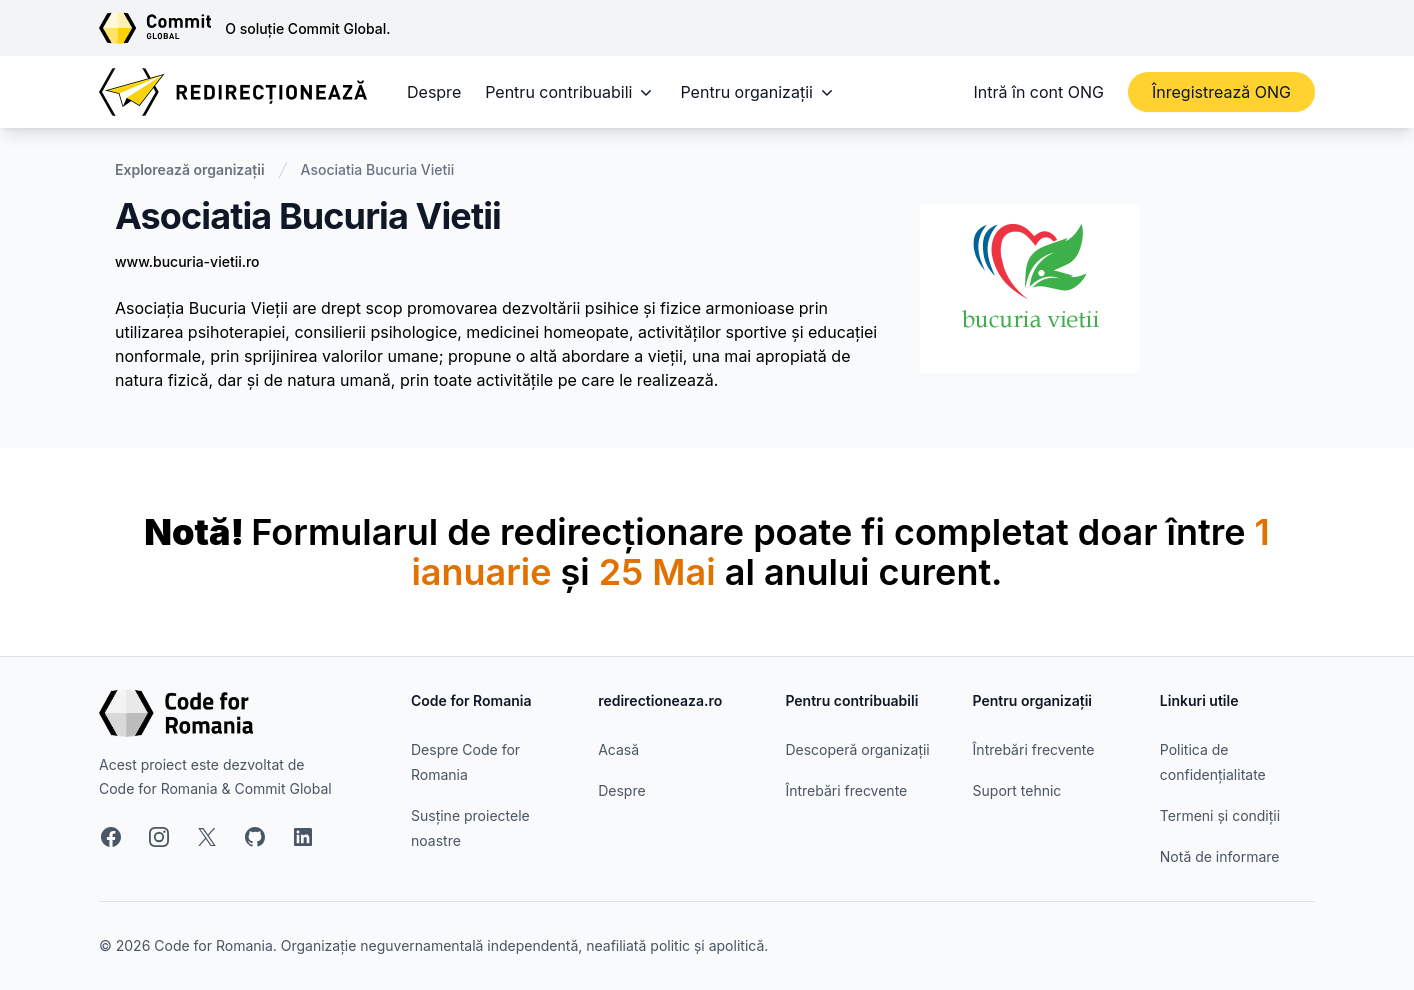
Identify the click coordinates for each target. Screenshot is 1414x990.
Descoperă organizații (857, 749)
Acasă (618, 749)
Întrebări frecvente (846, 790)
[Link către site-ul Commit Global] (162, 28)
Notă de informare (1220, 856)
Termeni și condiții (1220, 815)
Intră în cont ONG (1039, 92)
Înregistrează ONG (1221, 92)
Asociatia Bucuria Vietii (378, 169)
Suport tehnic (1017, 790)
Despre (434, 92)
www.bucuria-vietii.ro (187, 261)
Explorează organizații (190, 169)
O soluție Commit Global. (307, 28)
